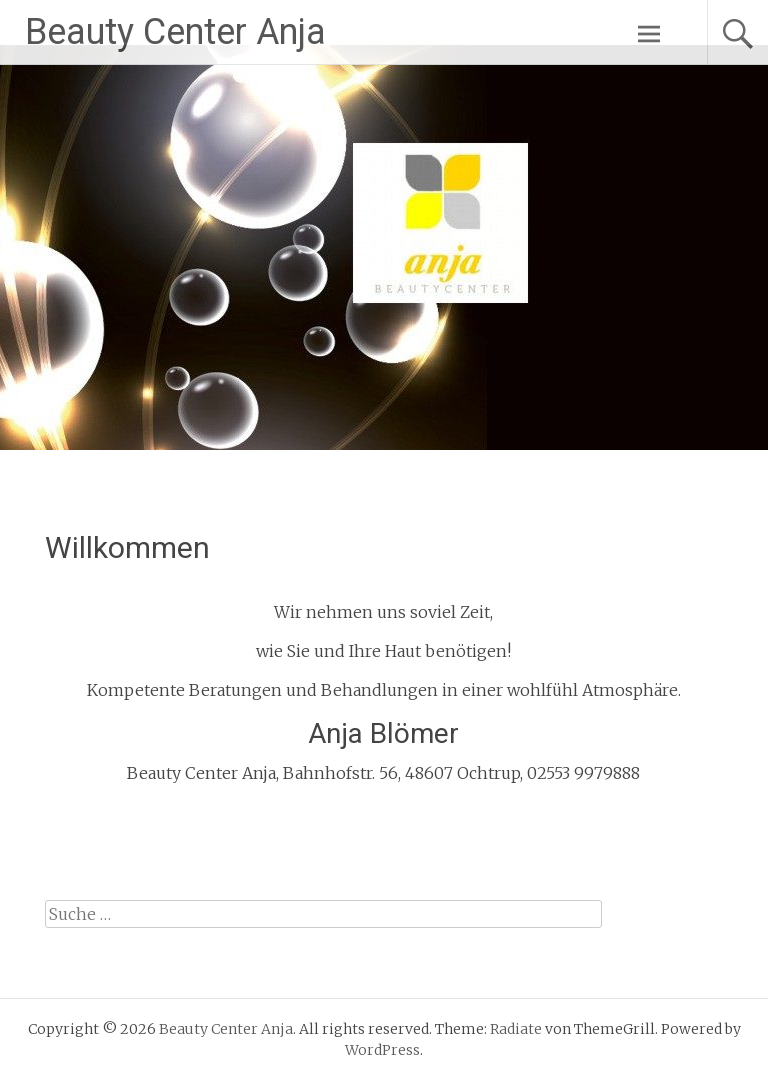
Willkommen (127, 547)
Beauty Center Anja (175, 32)
